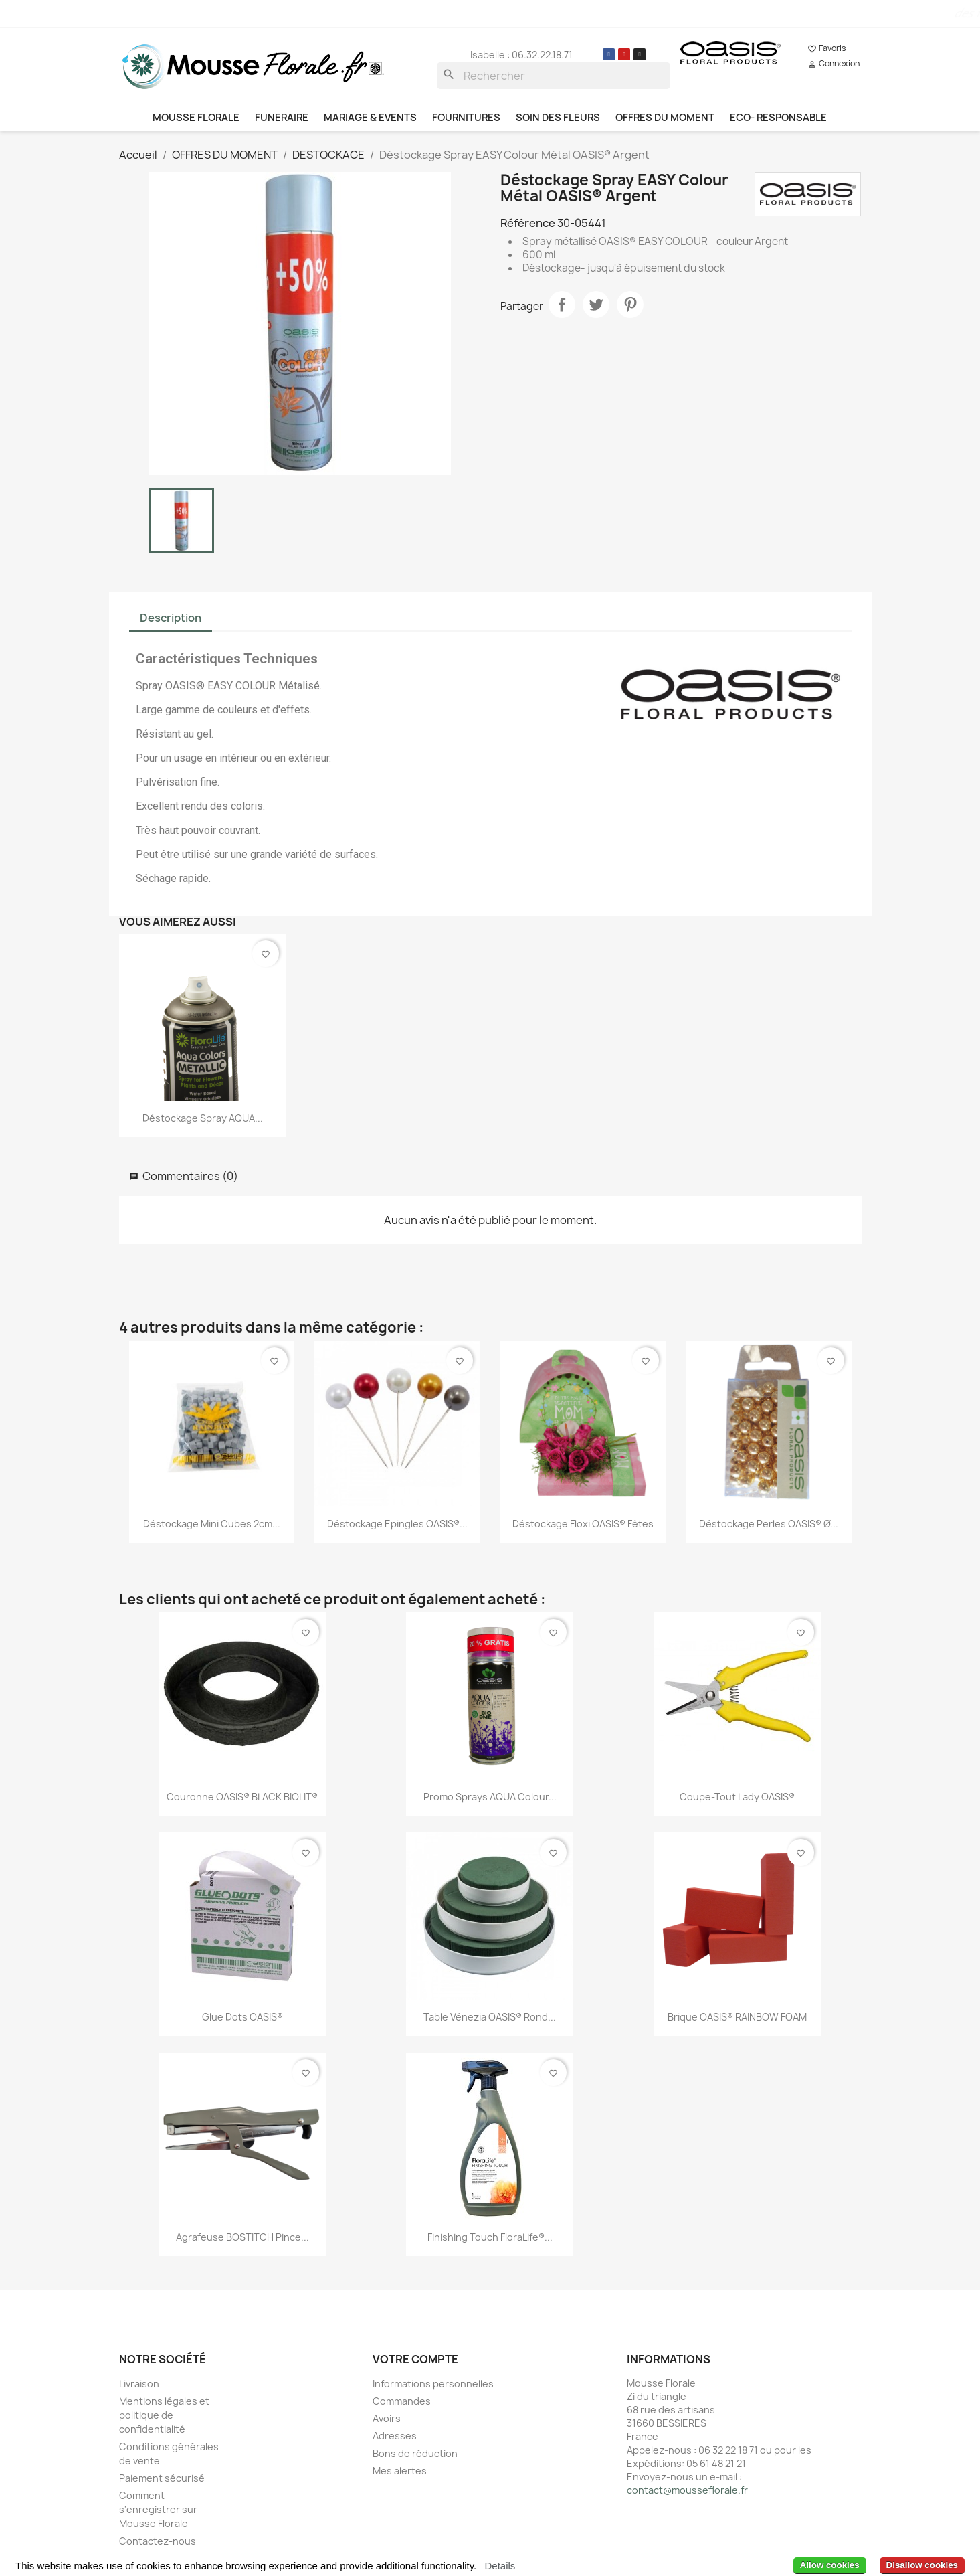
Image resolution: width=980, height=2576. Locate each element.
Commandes (402, 2401)
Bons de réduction (415, 2453)
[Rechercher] (554, 75)
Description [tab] (170, 617)
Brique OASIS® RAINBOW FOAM (737, 2016)
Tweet (596, 304)
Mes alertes (400, 2470)
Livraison (139, 2383)
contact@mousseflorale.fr (687, 2490)
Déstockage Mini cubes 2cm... (211, 1523)
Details (499, 2565)
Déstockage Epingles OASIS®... (397, 1523)
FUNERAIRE (281, 117)
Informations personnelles (433, 2383)
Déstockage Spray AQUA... (202, 1118)
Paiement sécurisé (162, 2478)
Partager (562, 304)
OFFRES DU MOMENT (664, 117)
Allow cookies (830, 2565)
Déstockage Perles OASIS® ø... (768, 1523)
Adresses (395, 2435)
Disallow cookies (922, 2565)
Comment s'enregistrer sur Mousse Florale (158, 2509)
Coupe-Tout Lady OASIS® (737, 1796)
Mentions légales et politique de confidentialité (164, 2415)
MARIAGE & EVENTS (370, 117)
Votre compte (415, 2359)
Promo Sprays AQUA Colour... (490, 1796)
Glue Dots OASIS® (242, 2016)
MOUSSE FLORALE (196, 117)
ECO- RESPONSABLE (778, 117)
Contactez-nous (157, 2541)
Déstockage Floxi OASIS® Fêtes (583, 1523)
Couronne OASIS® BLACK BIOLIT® (242, 1796)
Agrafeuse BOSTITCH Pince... (242, 2237)
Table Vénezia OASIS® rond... (489, 2016)
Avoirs (387, 2418)
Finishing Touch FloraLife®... (490, 2237)
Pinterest (630, 304)
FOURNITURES (466, 117)
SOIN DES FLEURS (558, 117)
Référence (527, 223)
